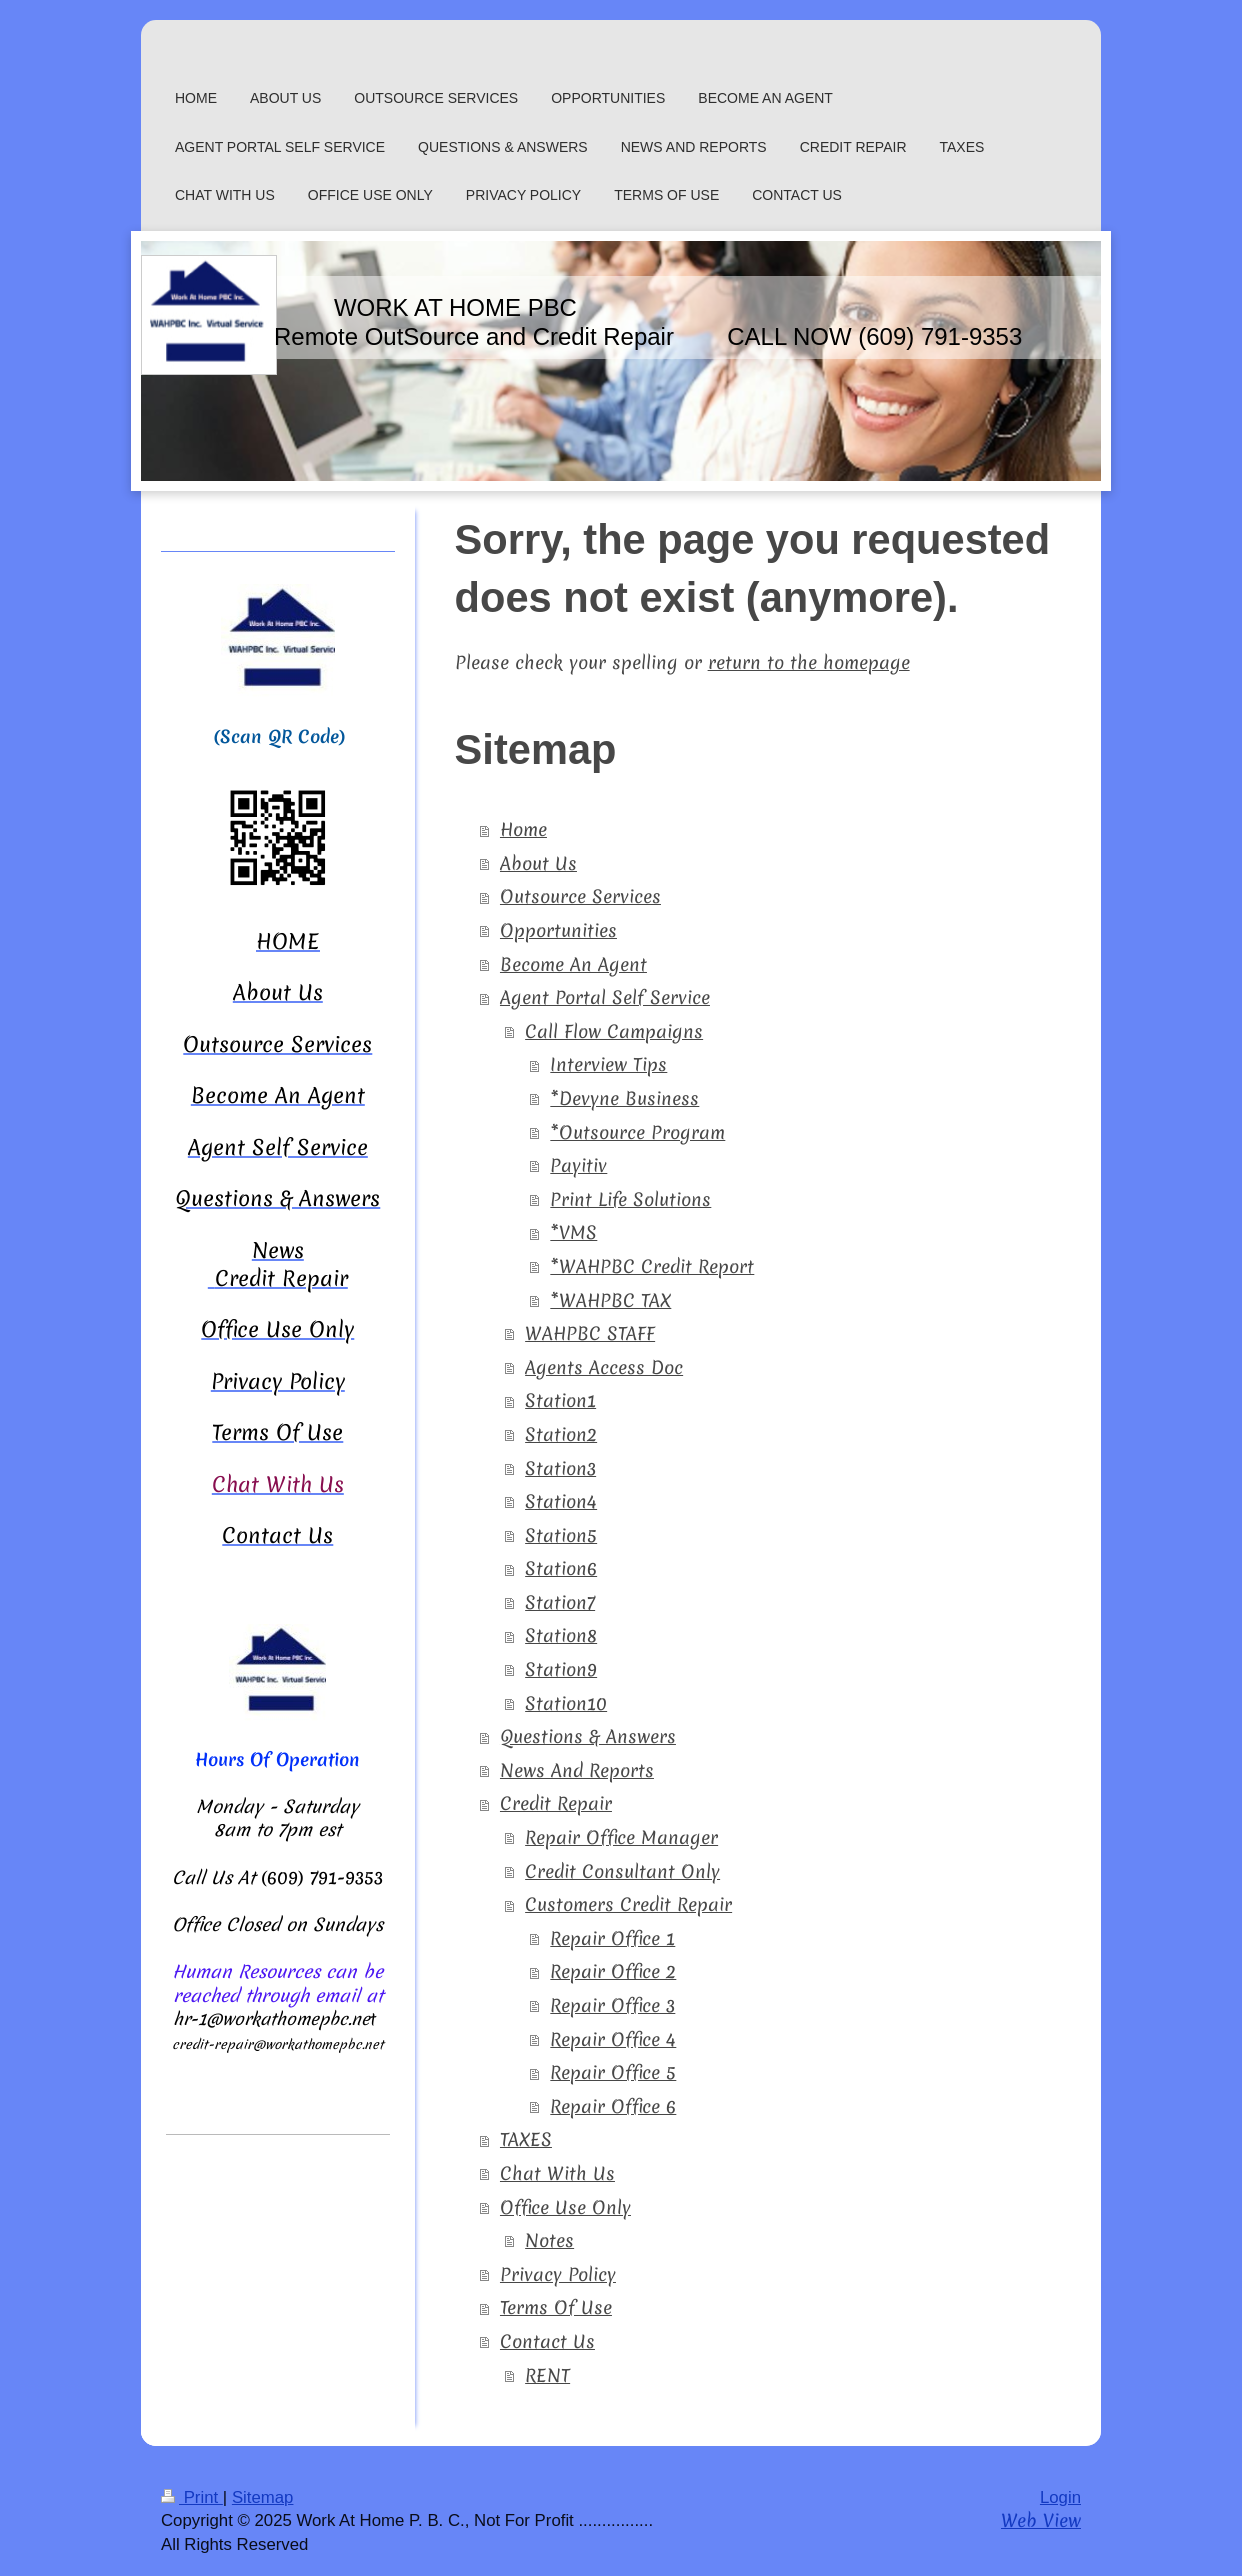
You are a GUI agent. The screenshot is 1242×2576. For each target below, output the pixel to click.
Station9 (561, 1669)
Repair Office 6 (613, 2106)
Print (192, 2497)
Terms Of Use (556, 2307)
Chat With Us (557, 2173)
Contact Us (547, 2341)
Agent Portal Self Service (605, 997)
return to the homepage (809, 662)
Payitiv (578, 1165)
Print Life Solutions (630, 1199)
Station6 (561, 1568)
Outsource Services (580, 896)
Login (1060, 2497)
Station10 (566, 1703)
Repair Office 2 (613, 1971)
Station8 (561, 1635)
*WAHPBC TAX (610, 1300)
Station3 (560, 1468)
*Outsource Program (637, 1132)
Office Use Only (565, 2207)
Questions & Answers (588, 1736)
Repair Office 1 (612, 1938)
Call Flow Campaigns (614, 1031)
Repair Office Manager (621, 1837)
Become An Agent (573, 964)
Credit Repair (556, 1803)
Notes (549, 2240)
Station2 (561, 1434)
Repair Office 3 (612, 2005)
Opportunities (558, 930)
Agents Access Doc (604, 1367)
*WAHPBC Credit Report (652, 1266)
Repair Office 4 (613, 2039)
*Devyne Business (624, 1098)
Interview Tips (608, 1064)
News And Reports (577, 1770)
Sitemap (263, 2497)
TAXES (526, 2139)
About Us (538, 863)
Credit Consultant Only (622, 1871)
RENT (547, 2375)
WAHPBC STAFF (590, 1333)
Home (523, 829)
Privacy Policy (558, 2274)
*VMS (573, 1232)
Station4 (561, 1501)
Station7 (560, 1602)
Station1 (560, 1400)
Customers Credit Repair (628, 1904)
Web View (1041, 2520)
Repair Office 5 (613, 2072)
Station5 (561, 1535)
